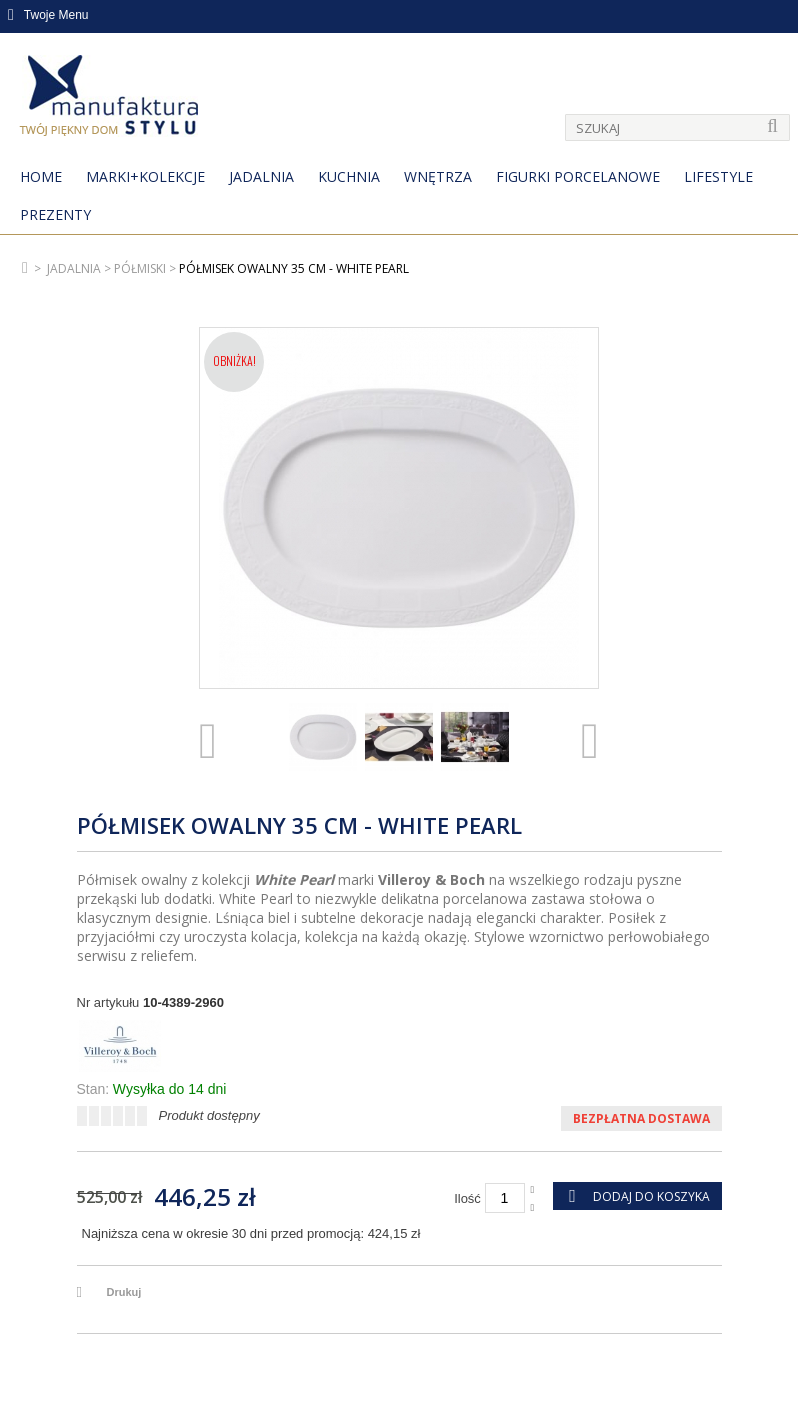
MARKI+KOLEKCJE (145, 176)
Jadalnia (261, 176)
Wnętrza (438, 176)
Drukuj (124, 1292)
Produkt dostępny (209, 1115)
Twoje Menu (48, 15)
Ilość (467, 1198)
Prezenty (55, 214)
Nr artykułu (108, 1002)
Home (41, 176)
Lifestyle (718, 176)
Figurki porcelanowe (578, 176)
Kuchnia (349, 176)
